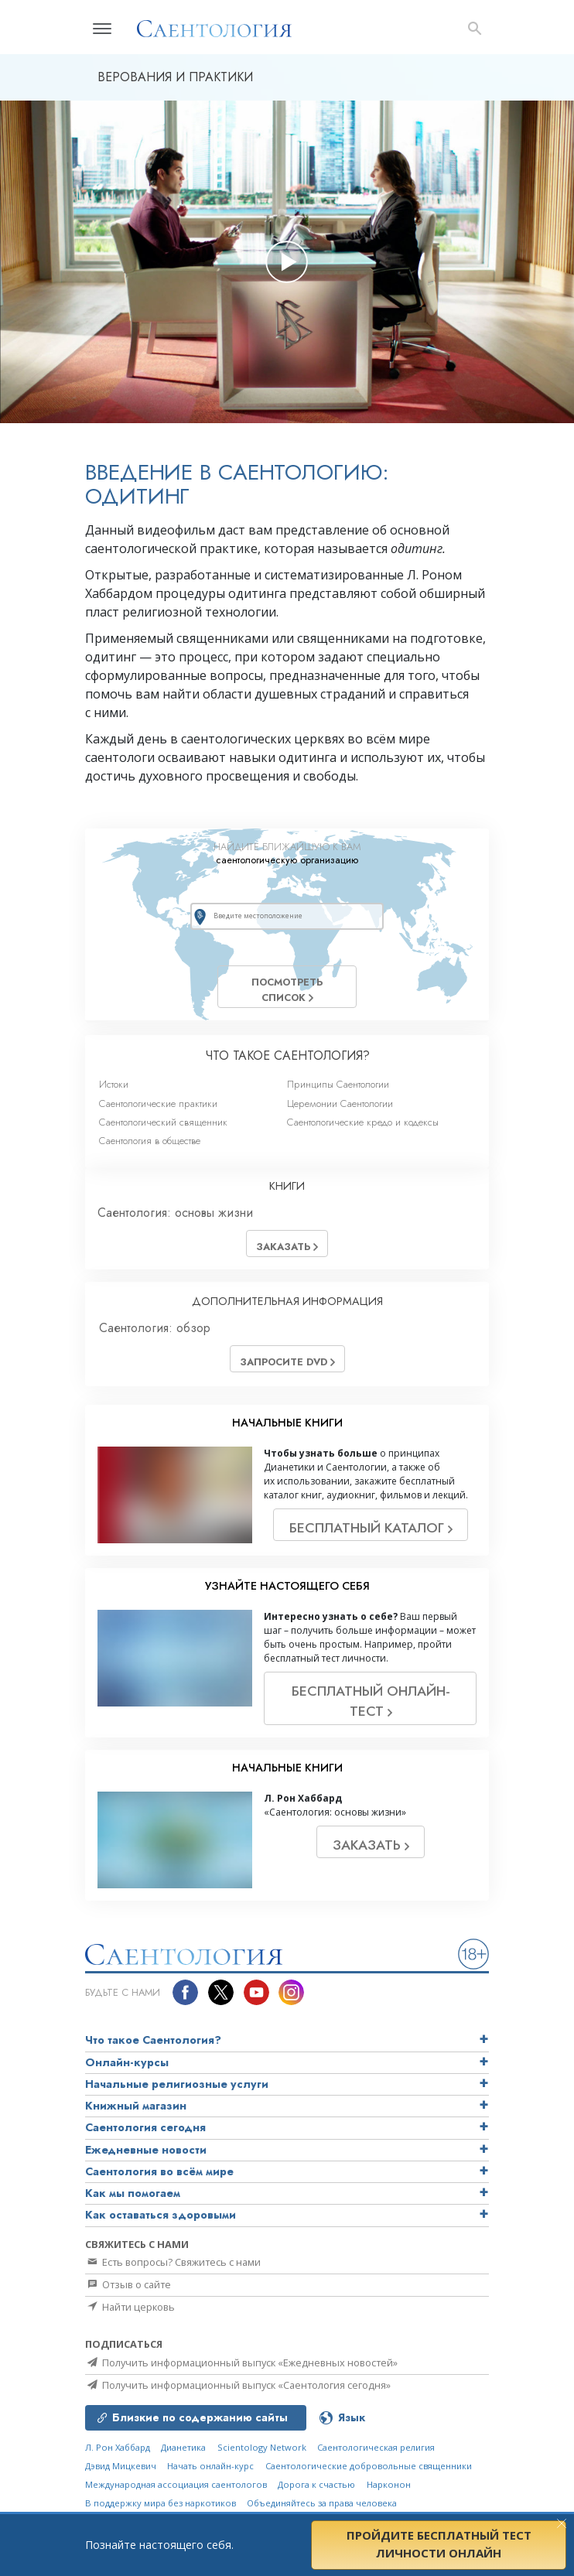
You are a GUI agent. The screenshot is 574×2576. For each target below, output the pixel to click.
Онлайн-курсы (127, 2062)
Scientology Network (261, 2447)
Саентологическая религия (376, 2447)
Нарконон (389, 2484)
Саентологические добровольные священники (368, 2466)
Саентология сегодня (145, 2127)
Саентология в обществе (149, 1140)
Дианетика (183, 2447)
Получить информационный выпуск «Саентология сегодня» (238, 2385)
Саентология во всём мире (159, 2171)
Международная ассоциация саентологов (176, 2484)
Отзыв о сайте (128, 2284)
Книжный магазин (135, 2105)
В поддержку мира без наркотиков (160, 2503)
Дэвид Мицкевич (120, 2466)
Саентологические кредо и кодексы (363, 1122)
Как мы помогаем (132, 2193)
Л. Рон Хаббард (117, 2447)
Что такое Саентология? (153, 2040)
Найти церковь (130, 2307)
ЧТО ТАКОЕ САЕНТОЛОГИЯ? (287, 1055)
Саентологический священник (163, 1122)
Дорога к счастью (316, 2484)
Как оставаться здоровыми (160, 2214)
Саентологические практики (158, 1103)
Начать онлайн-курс (210, 2466)
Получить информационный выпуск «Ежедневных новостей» (241, 2362)
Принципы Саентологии (338, 1084)
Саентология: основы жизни (175, 1212)
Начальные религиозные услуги (176, 2084)
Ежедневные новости (146, 2149)
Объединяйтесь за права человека (322, 2503)
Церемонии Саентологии (340, 1103)
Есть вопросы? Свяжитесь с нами (173, 2262)
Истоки (113, 1084)
